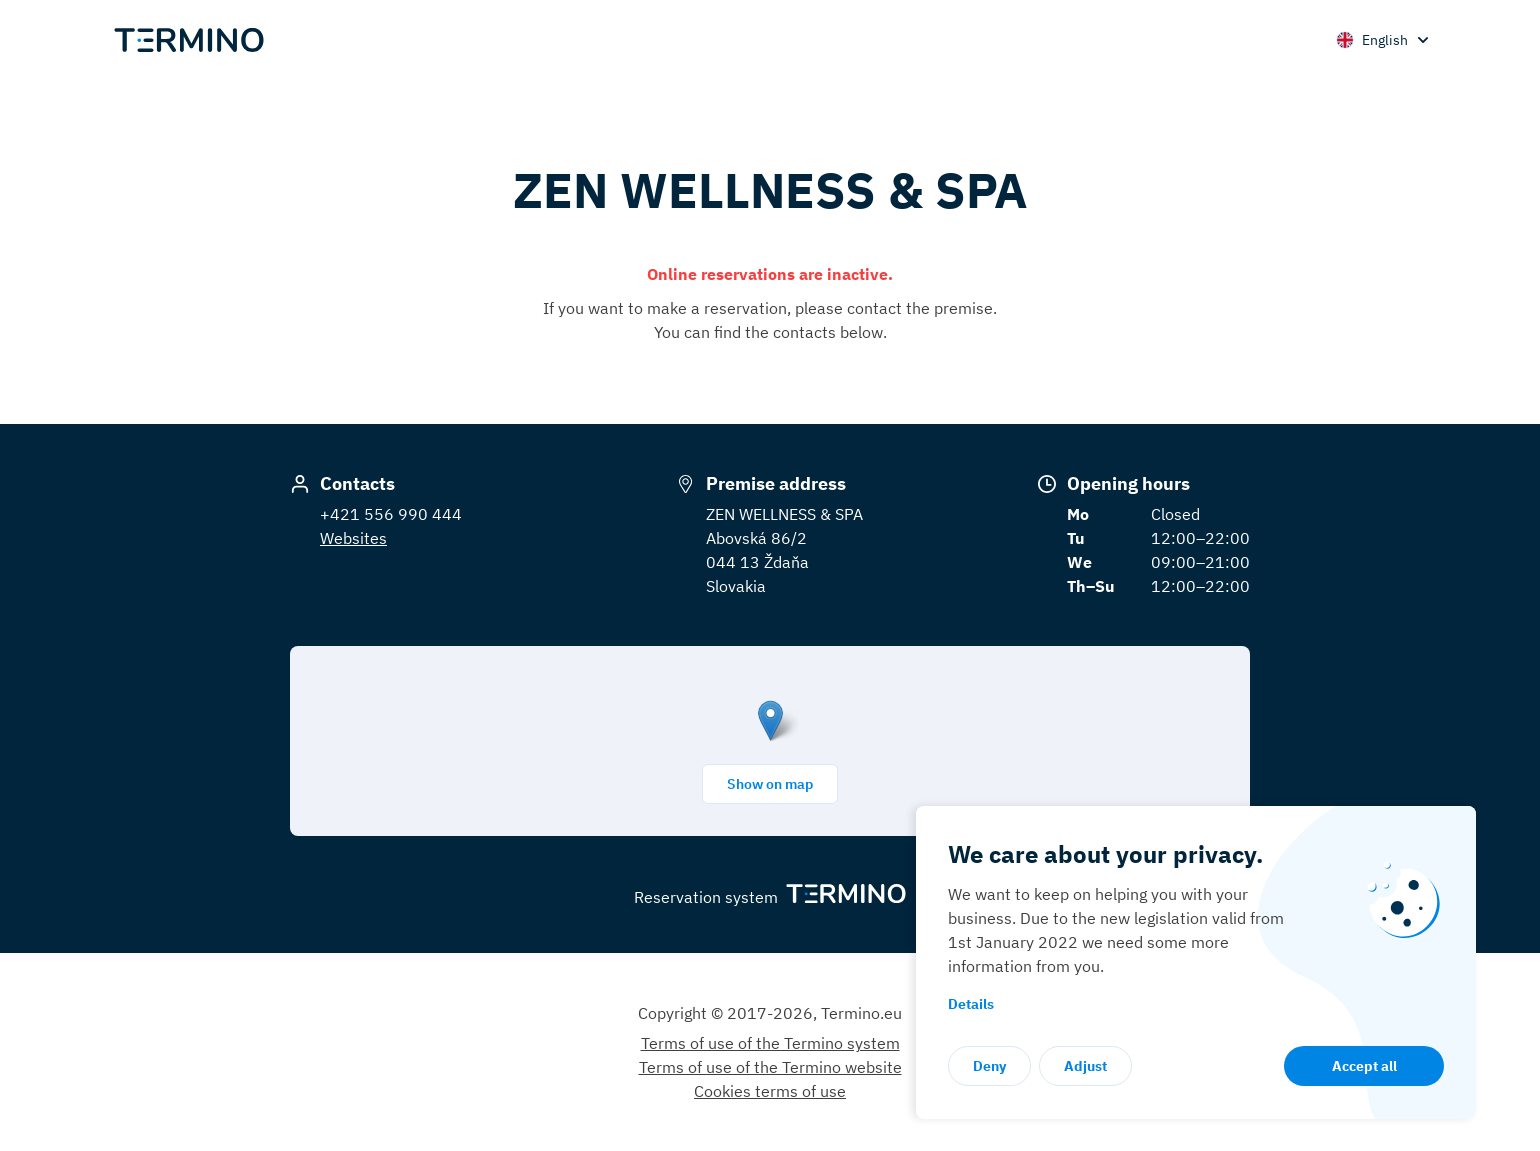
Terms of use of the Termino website (770, 1067)
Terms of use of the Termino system (770, 1043)
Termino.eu (861, 1013)
